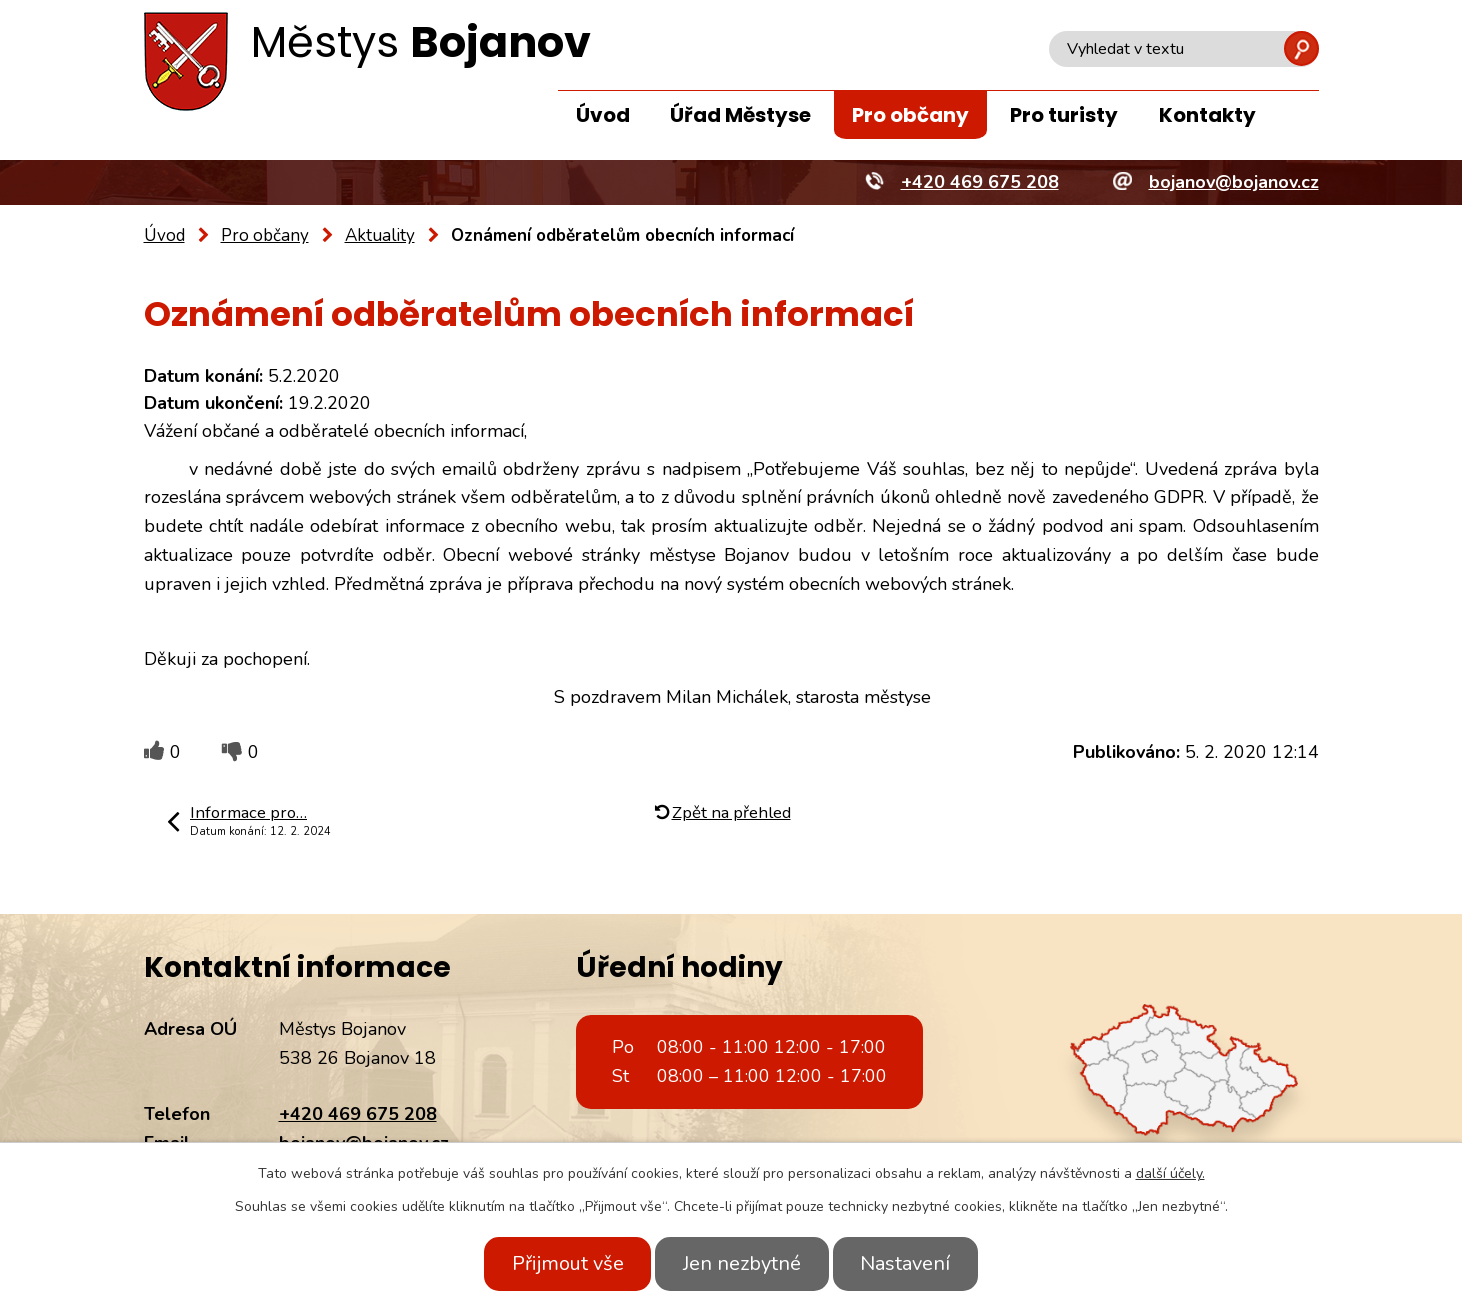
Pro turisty (1064, 115)
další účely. (1170, 1173)
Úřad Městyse (740, 115)
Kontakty (1207, 115)
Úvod (603, 115)
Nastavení (914, 1263)
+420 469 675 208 (358, 1114)
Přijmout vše (559, 1263)
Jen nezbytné (742, 1263)
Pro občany (910, 115)
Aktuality (380, 235)
